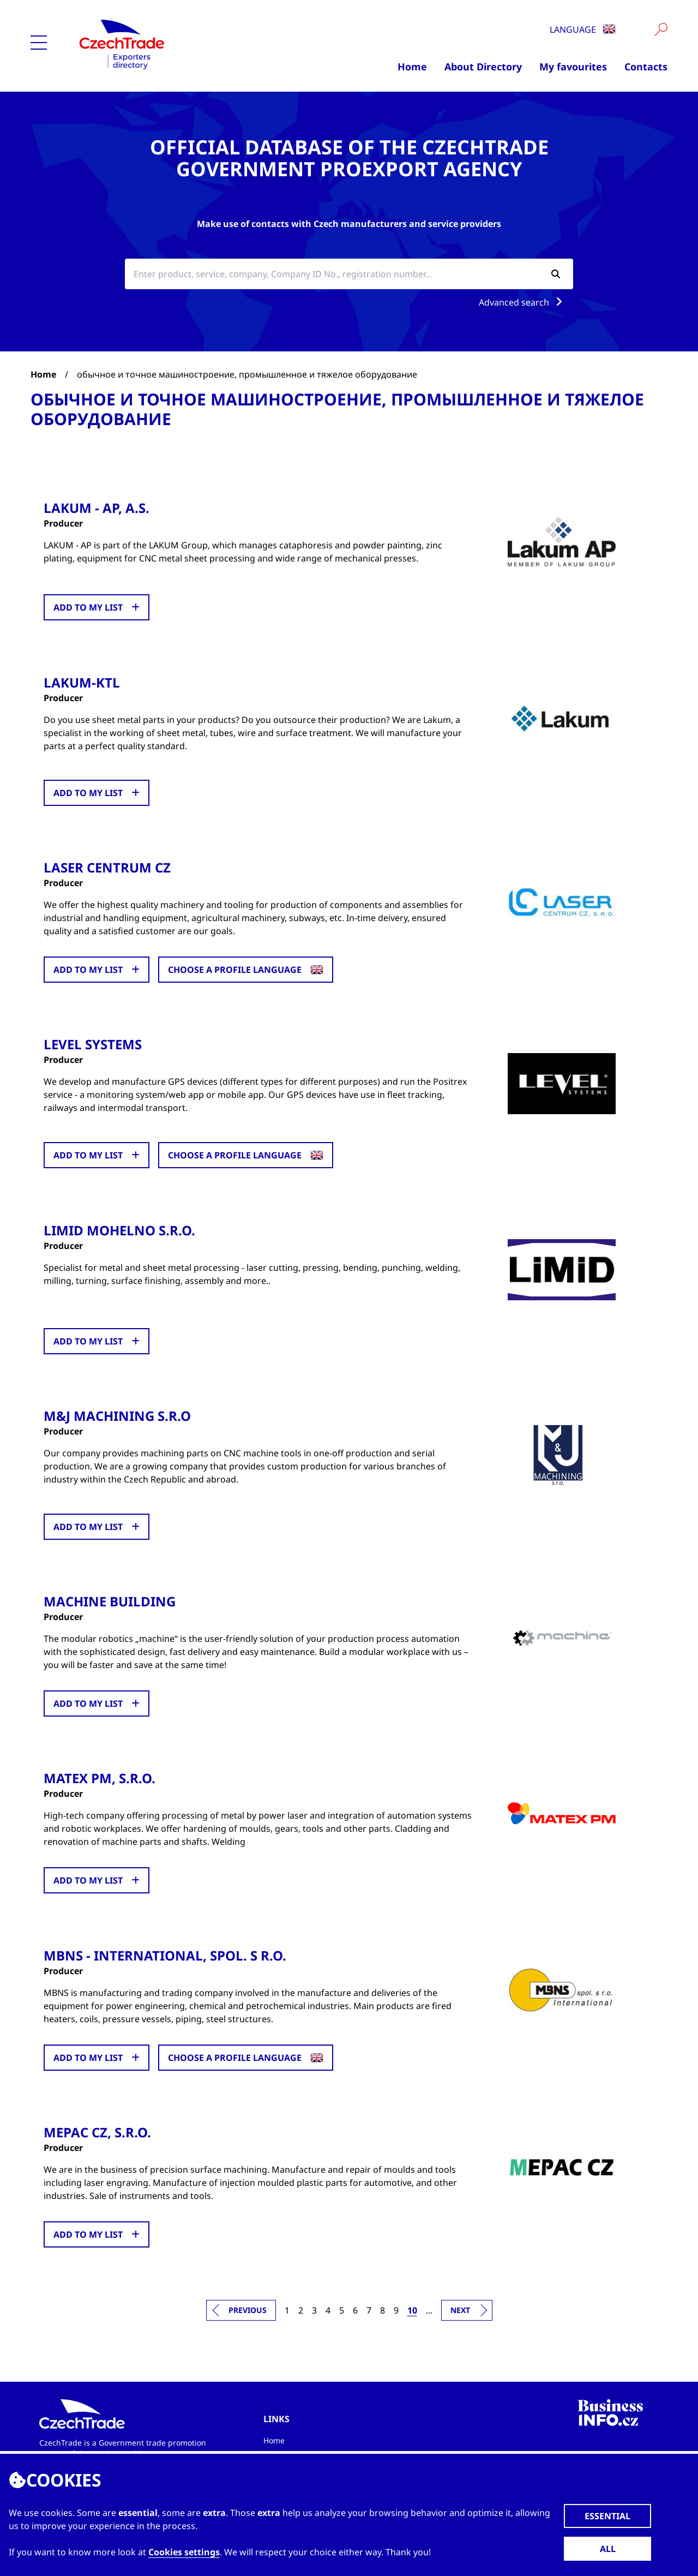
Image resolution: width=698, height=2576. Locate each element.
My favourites (573, 66)
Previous (247, 2308)
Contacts (645, 66)
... (429, 2309)
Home (412, 66)
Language (583, 29)
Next (460, 2308)
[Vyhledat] (660, 29)
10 (412, 2309)
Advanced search (523, 302)
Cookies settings (184, 2552)
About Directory (483, 66)
